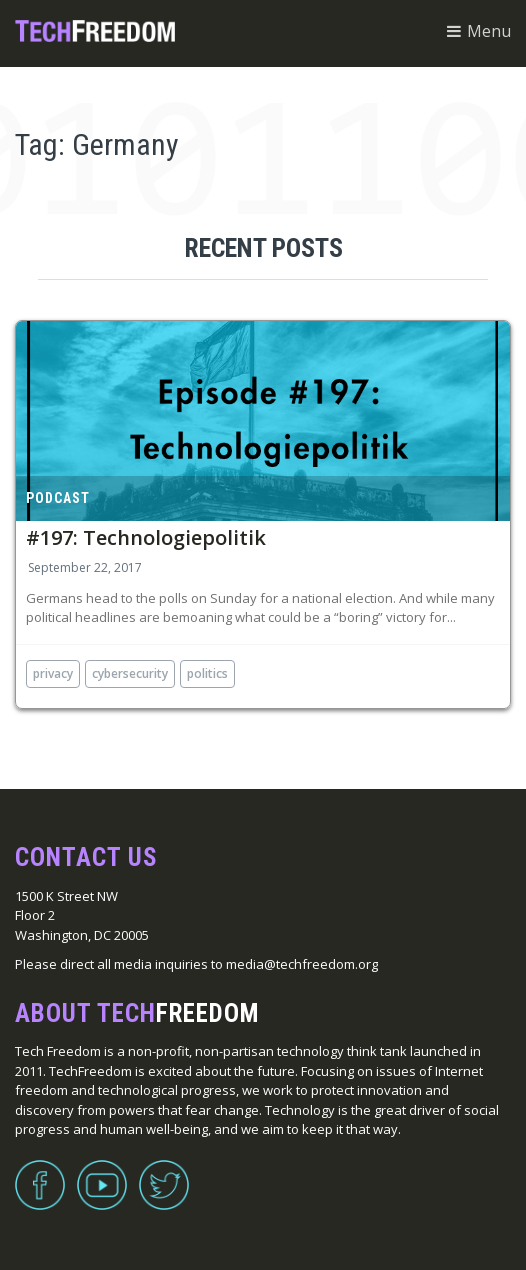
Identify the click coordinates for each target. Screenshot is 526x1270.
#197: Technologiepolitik (146, 537)
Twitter (164, 1173)
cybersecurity (130, 673)
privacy (53, 673)
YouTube (102, 1173)
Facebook (40, 1173)
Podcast (58, 498)
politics (207, 673)
